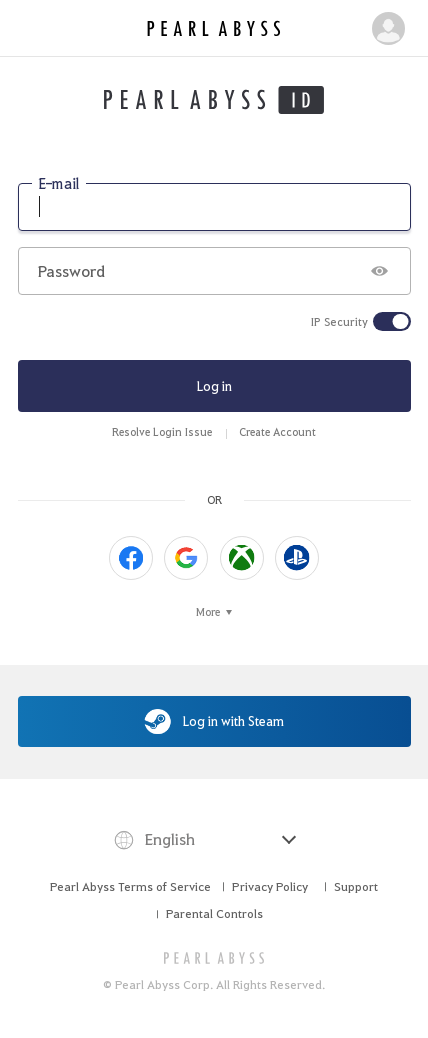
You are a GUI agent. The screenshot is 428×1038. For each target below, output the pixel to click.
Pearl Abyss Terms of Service (130, 886)
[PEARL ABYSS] (214, 957)
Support (356, 886)
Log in (214, 385)
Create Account (277, 431)
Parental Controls (214, 913)
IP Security (339, 322)
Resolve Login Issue (162, 431)
